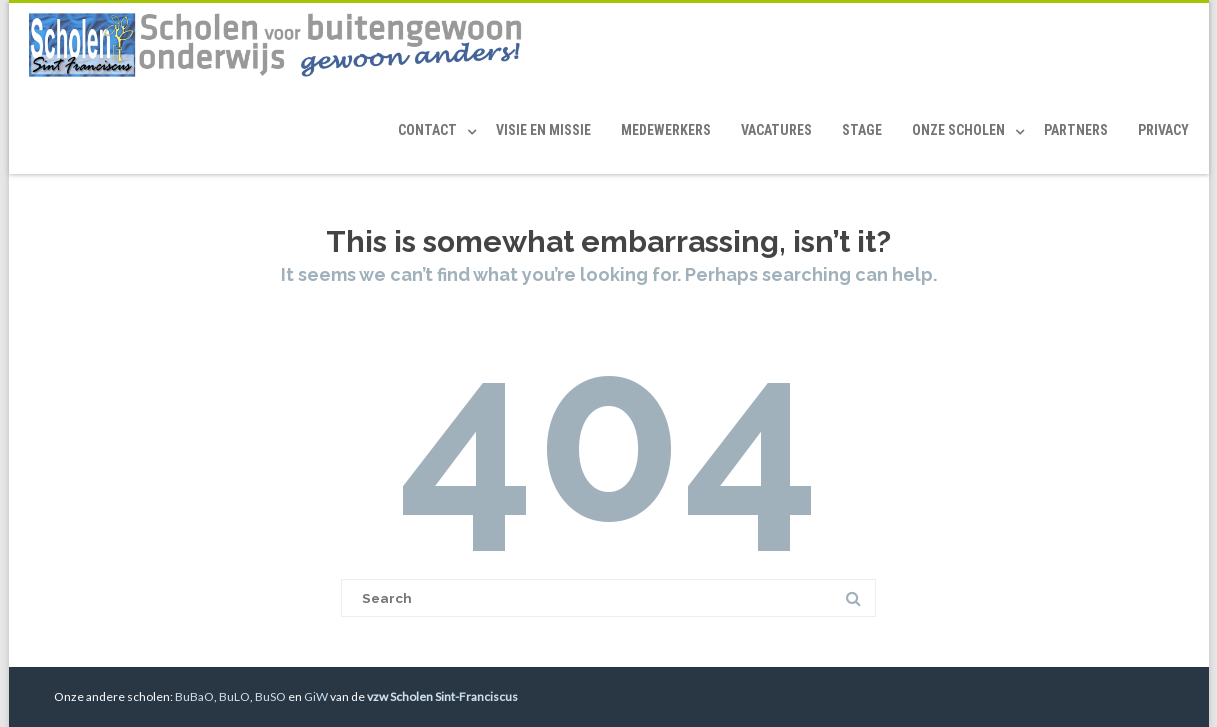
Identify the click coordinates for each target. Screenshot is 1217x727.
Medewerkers (666, 130)
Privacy (1163, 130)
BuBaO (194, 696)
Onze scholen (958, 130)
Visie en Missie (543, 130)
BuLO (234, 696)
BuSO (270, 696)
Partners (1076, 130)
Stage (862, 130)
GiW (316, 696)
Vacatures (776, 130)
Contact (427, 130)
